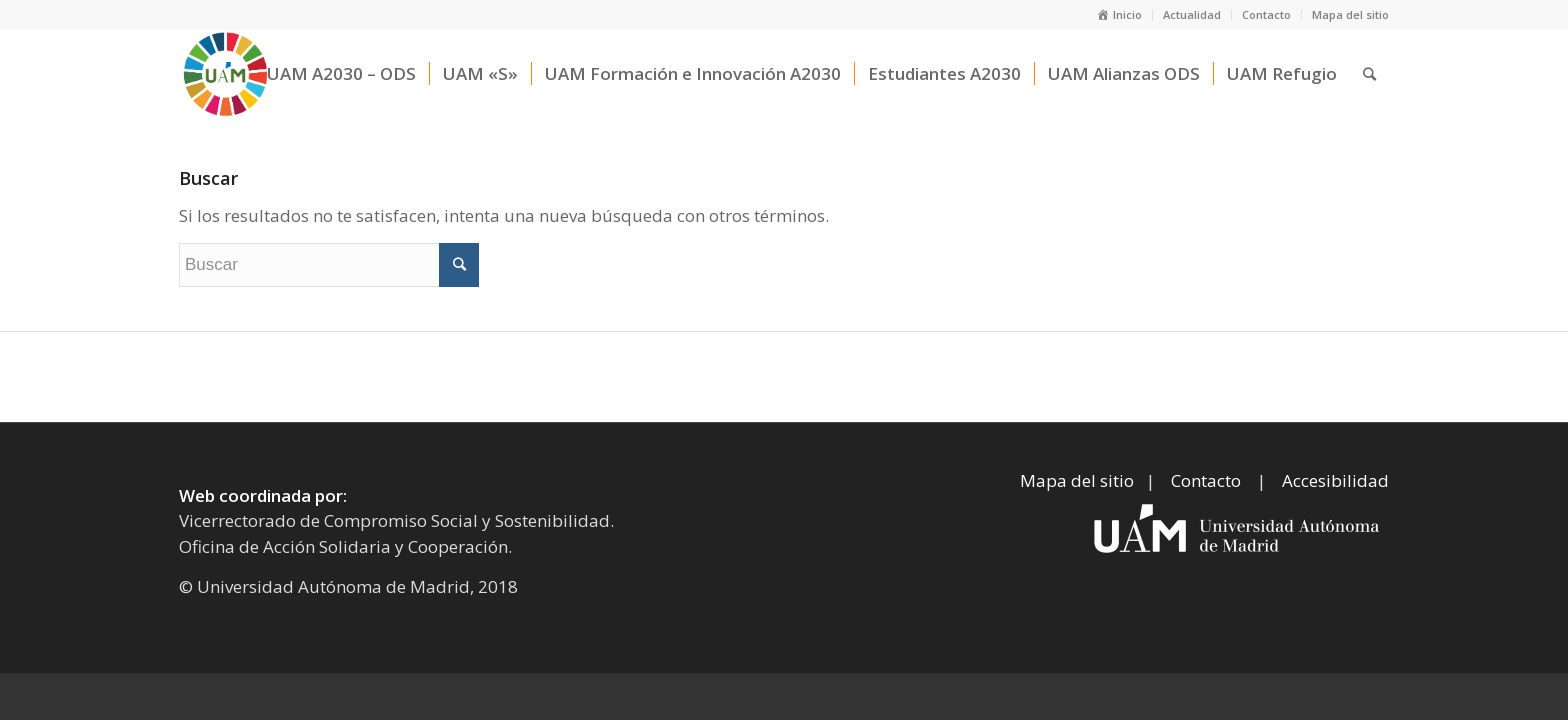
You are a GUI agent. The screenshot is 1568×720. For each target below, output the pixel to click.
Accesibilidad (1335, 480)
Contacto (1266, 14)
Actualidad (1192, 14)
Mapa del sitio (1350, 14)
